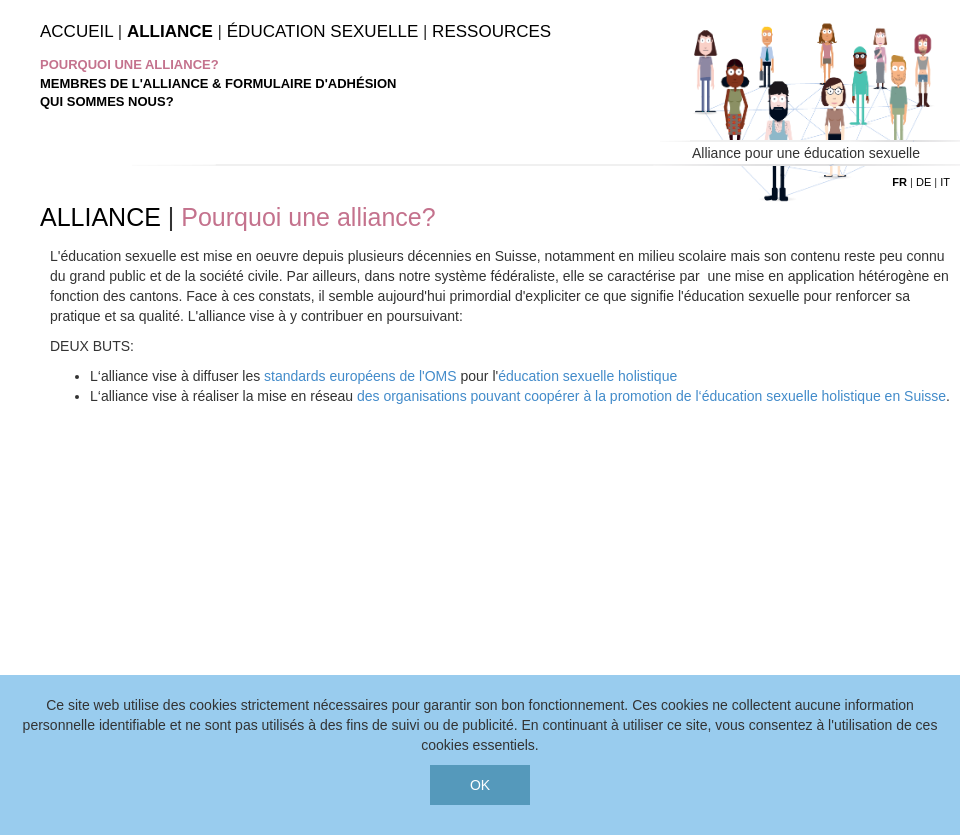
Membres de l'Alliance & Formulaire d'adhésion (218, 83)
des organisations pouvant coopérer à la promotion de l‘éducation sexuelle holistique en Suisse (651, 396)
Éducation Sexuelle (322, 31)
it (945, 182)
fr (899, 182)
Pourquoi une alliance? (129, 64)
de (923, 182)
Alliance (170, 31)
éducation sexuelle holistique (587, 376)
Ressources (491, 31)
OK (480, 785)
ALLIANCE (100, 217)
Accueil (76, 31)
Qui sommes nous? (107, 101)
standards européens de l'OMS (360, 376)
